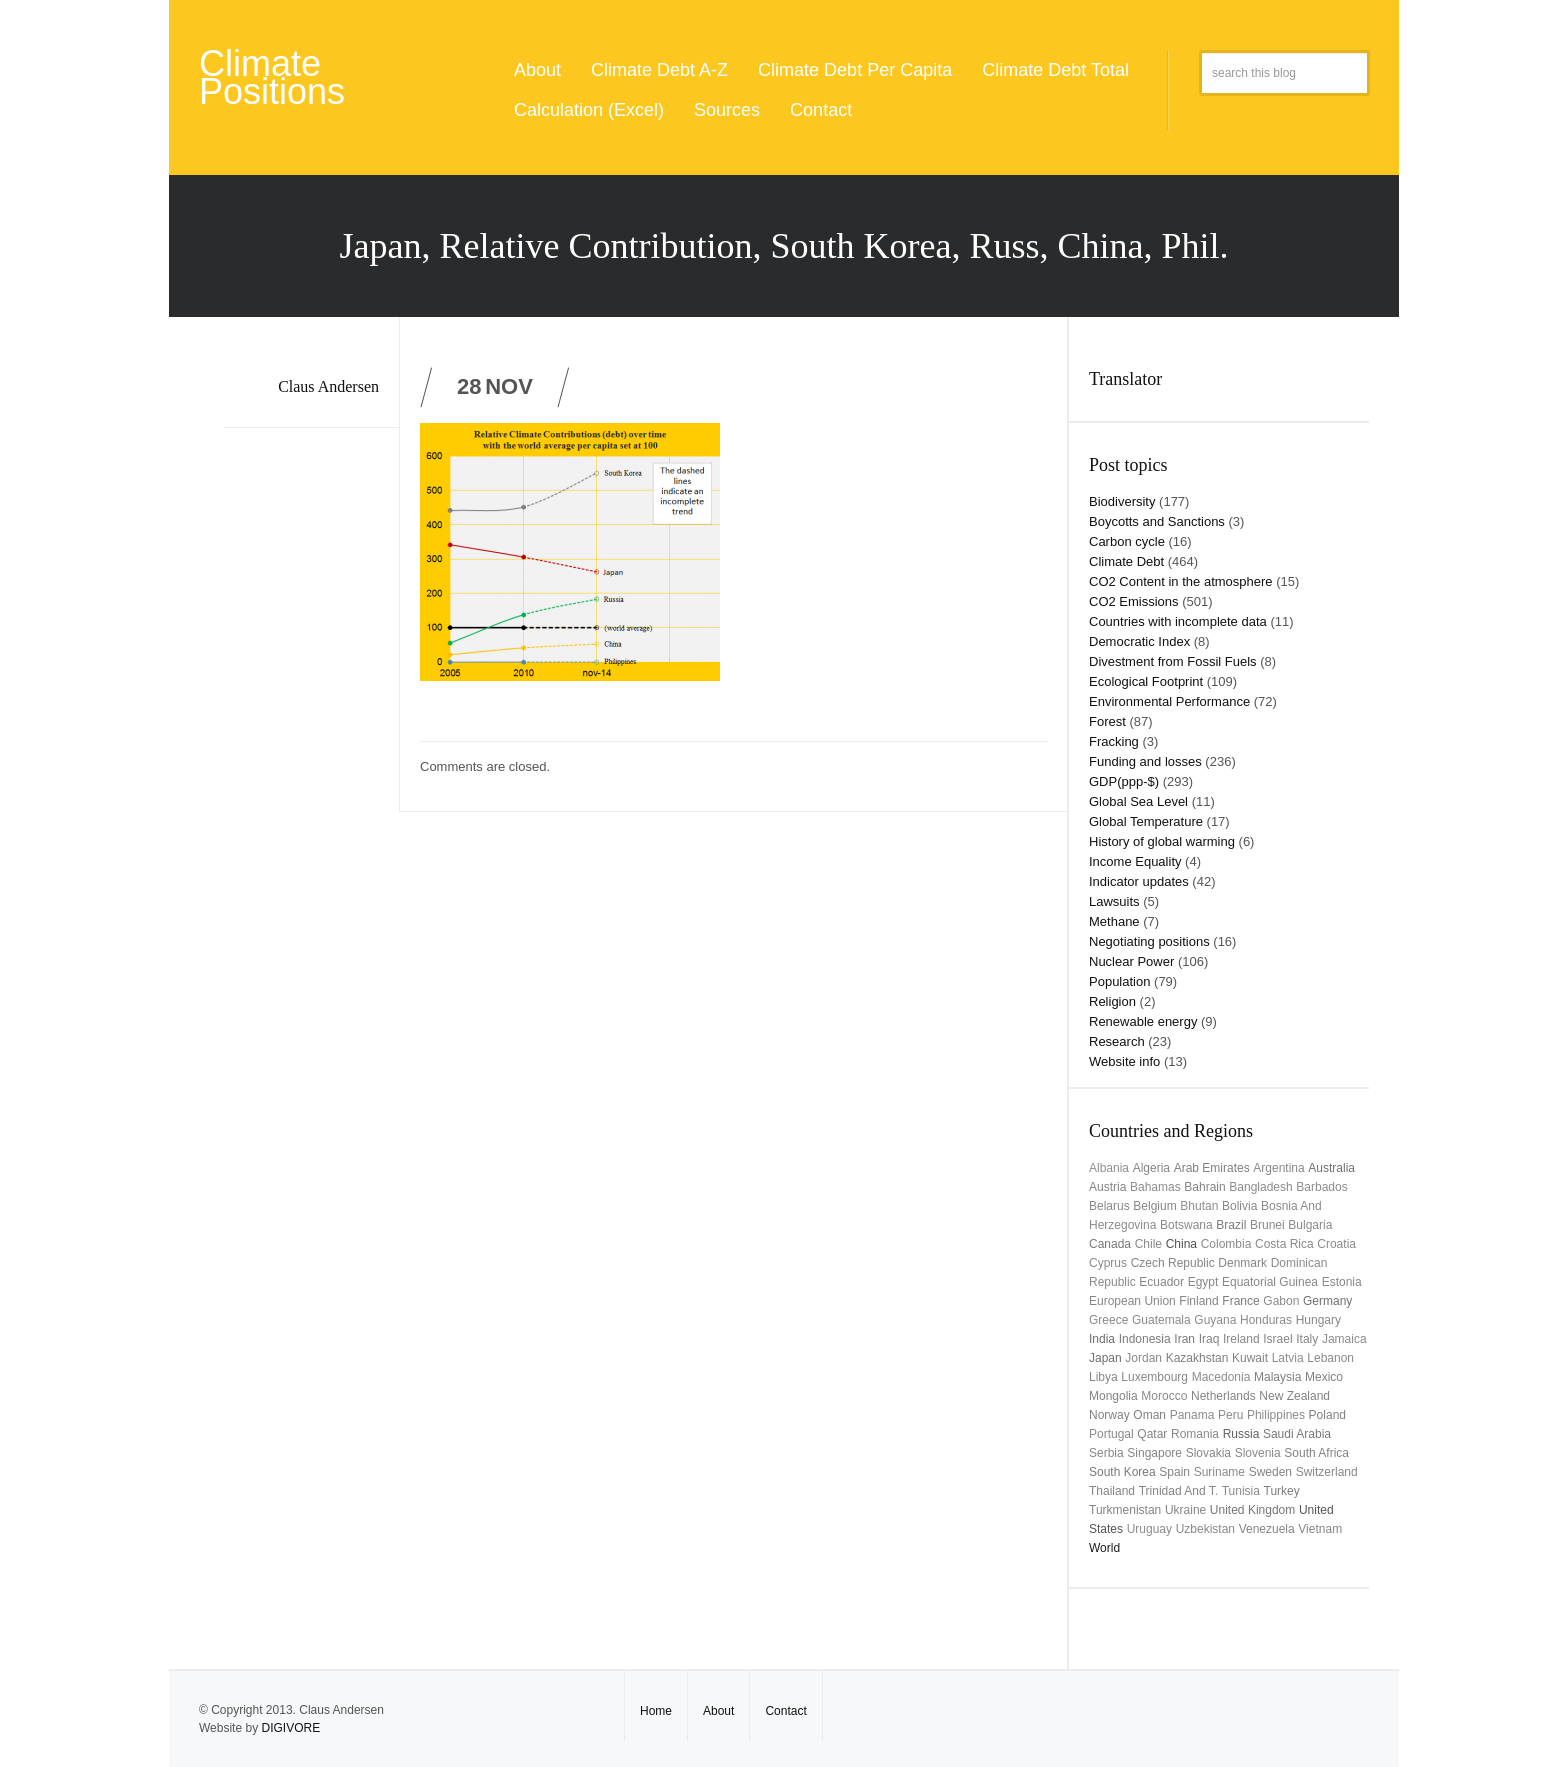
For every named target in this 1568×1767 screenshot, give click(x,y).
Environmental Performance (1169, 701)
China (1181, 1244)
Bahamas (1155, 1187)
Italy (1307, 1339)
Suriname (1219, 1472)
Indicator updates (1139, 881)
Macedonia (1221, 1377)
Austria (1107, 1187)
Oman (1149, 1415)
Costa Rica (1284, 1244)
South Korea (1122, 1472)
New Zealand (1294, 1396)
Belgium (1154, 1206)
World (1104, 1548)
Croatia (1336, 1244)
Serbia (1106, 1453)
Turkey (1282, 1491)
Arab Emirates (1212, 1168)
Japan (1105, 1358)
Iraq (1209, 1339)
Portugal (1111, 1434)
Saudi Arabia (1297, 1434)
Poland (1327, 1415)
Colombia (1226, 1244)
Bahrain (1204, 1187)
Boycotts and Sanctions (1157, 521)
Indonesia (1145, 1339)
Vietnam (1320, 1529)
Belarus (1109, 1206)
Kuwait (1250, 1358)
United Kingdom (1252, 1510)
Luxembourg (1154, 1377)
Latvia (1288, 1358)
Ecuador (1161, 1282)
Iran (1184, 1339)
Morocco (1164, 1396)
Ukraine (1185, 1510)
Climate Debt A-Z (659, 70)
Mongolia (1113, 1396)
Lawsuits (1114, 901)
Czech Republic (1173, 1263)
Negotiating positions (1149, 941)
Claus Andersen (328, 386)
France (1240, 1301)
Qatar (1152, 1434)
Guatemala (1161, 1320)
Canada (1110, 1244)
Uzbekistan (1205, 1529)
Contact (821, 110)
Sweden (1270, 1472)
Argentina (1278, 1168)
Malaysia (1277, 1377)
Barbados (1321, 1187)
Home (656, 1711)
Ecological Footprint (1146, 681)
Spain (1174, 1472)
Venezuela (1267, 1529)
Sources (727, 110)
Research (1117, 1041)
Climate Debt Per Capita (855, 70)
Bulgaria (1310, 1225)
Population (1119, 981)
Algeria (1151, 1168)
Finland (1198, 1301)
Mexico (1324, 1377)
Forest (1107, 721)
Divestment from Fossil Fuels (1173, 661)
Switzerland (1327, 1472)
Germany (1327, 1301)
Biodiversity (1122, 501)
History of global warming (1162, 841)
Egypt (1203, 1282)
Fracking (1114, 741)
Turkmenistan (1125, 1510)
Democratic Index (1139, 641)
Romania (1195, 1434)
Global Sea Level (1138, 801)
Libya (1103, 1377)
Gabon (1281, 1301)
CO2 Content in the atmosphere (1181, 581)
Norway (1109, 1415)
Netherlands (1223, 1396)
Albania (1109, 1168)
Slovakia (1208, 1453)
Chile (1148, 1244)
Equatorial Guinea (1270, 1282)
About (537, 70)
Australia (1331, 1168)
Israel (1277, 1339)
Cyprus (1108, 1263)
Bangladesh (1260, 1187)
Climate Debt (1126, 561)
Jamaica (1344, 1339)
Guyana (1215, 1320)
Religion (1112, 1001)
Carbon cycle (1127, 541)
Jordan (1143, 1358)
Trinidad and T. (1178, 1491)
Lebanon (1330, 1358)
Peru (1230, 1415)
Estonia (1342, 1282)
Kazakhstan (1197, 1358)
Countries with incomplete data (1178, 621)
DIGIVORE (290, 1728)
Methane (1114, 921)
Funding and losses (1145, 761)
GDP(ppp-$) (1124, 781)
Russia (1241, 1434)
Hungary (1318, 1320)
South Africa (1316, 1453)
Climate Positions (272, 77)
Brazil (1231, 1225)
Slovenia (1258, 1453)
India (1102, 1339)
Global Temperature (1146, 821)
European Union (1132, 1301)
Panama (1192, 1415)
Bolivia (1239, 1206)
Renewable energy (1143, 1021)
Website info (1124, 1061)
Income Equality (1135, 861)
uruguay (1149, 1529)
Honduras (1266, 1320)
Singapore (1154, 1453)
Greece (1108, 1320)
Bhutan (1199, 1206)
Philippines (1276, 1415)
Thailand (1112, 1491)
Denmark (1242, 1263)
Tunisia (1241, 1491)
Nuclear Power (1131, 961)
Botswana (1186, 1225)
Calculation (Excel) (589, 110)
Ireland (1241, 1339)
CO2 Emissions (1134, 601)
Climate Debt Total (1055, 70)
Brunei (1267, 1225)
